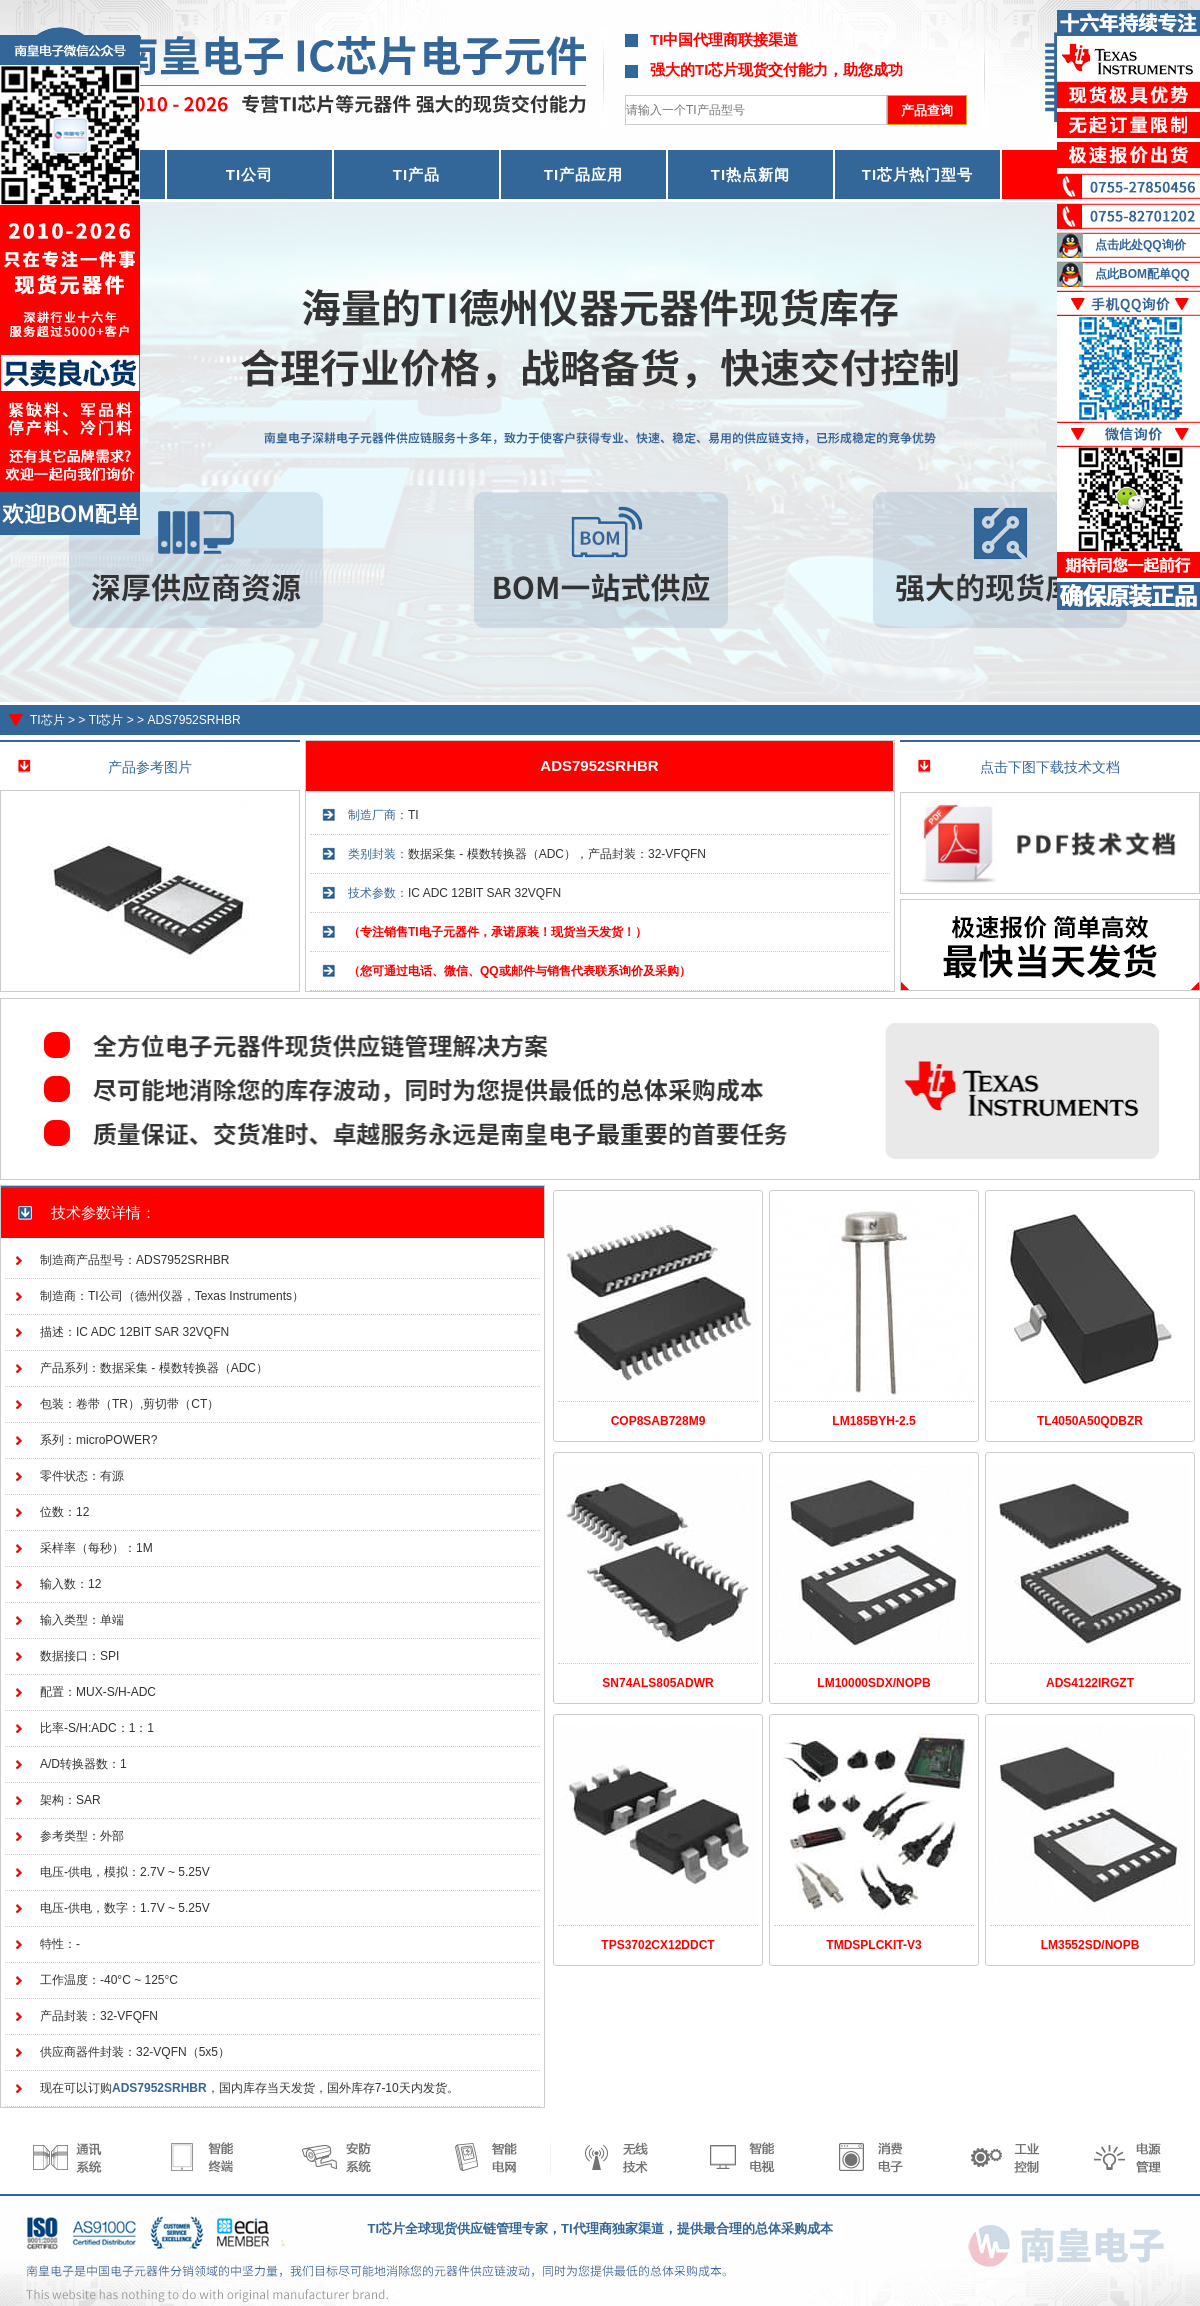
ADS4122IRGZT (1090, 1683)
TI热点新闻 (750, 174)
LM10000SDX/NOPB (873, 1683)
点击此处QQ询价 (1140, 245)
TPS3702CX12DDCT (657, 1945)
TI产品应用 (583, 174)
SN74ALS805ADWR (657, 1683)
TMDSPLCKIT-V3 (873, 1945)
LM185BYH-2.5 (873, 1421)
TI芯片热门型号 (917, 174)
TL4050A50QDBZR (1090, 1421)
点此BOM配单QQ (1142, 274)
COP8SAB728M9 (658, 1421)
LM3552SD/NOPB (1090, 1945)
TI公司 (249, 174)
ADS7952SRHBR (193, 720)
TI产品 (416, 174)
